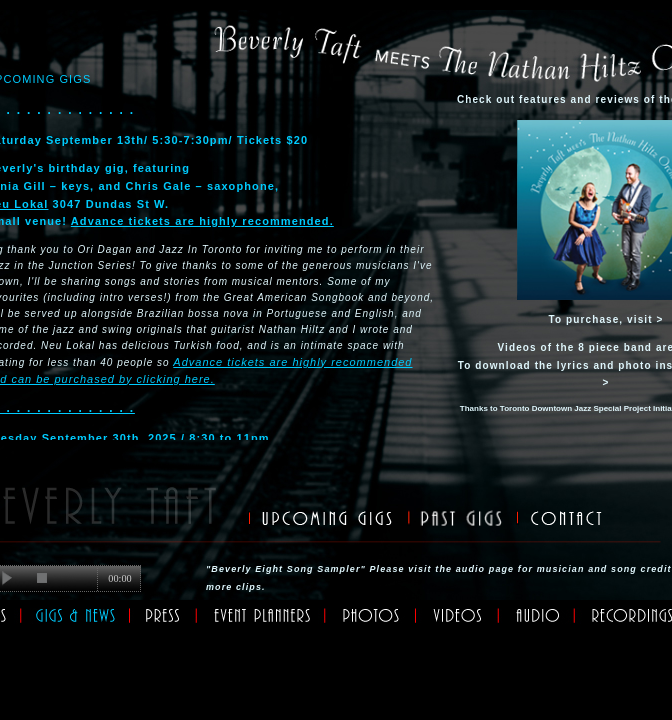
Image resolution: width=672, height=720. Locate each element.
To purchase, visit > (606, 319)
